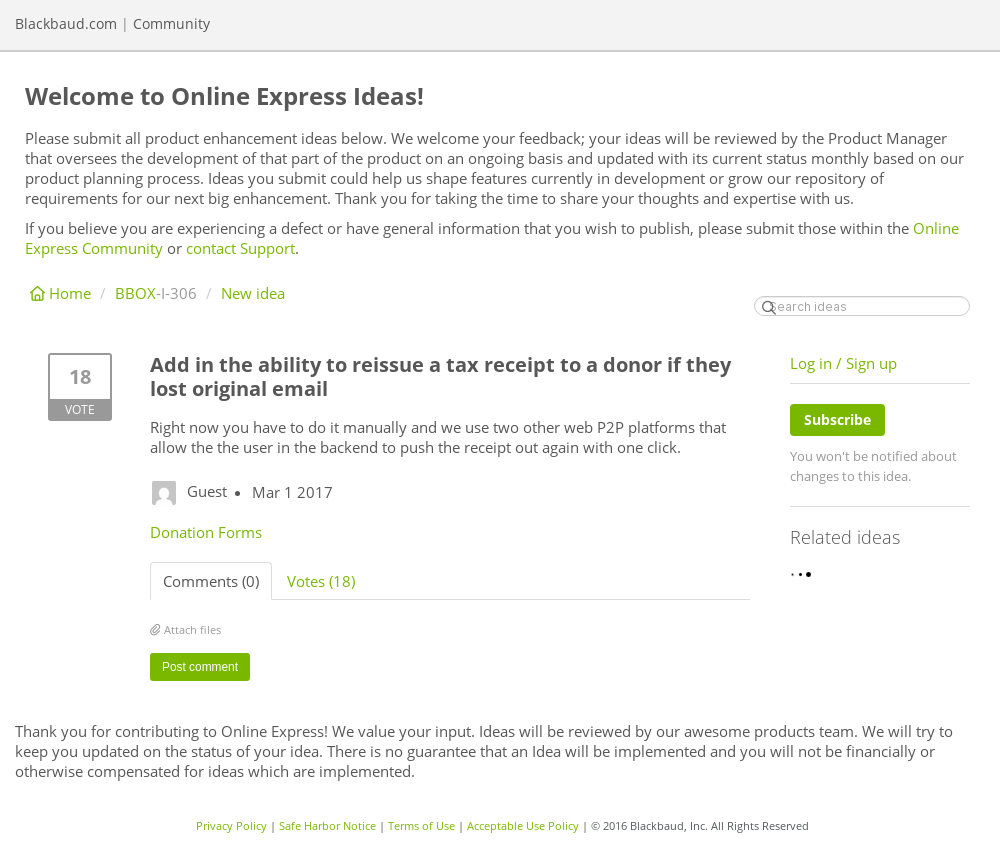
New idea (253, 293)
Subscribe (837, 419)
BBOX (135, 293)
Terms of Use (421, 825)
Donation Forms (206, 532)
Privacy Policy (231, 825)
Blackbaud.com (66, 23)
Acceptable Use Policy (523, 825)
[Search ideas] (862, 306)
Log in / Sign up (843, 363)
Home (62, 293)
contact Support (240, 248)
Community (171, 23)
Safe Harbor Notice (327, 825)
